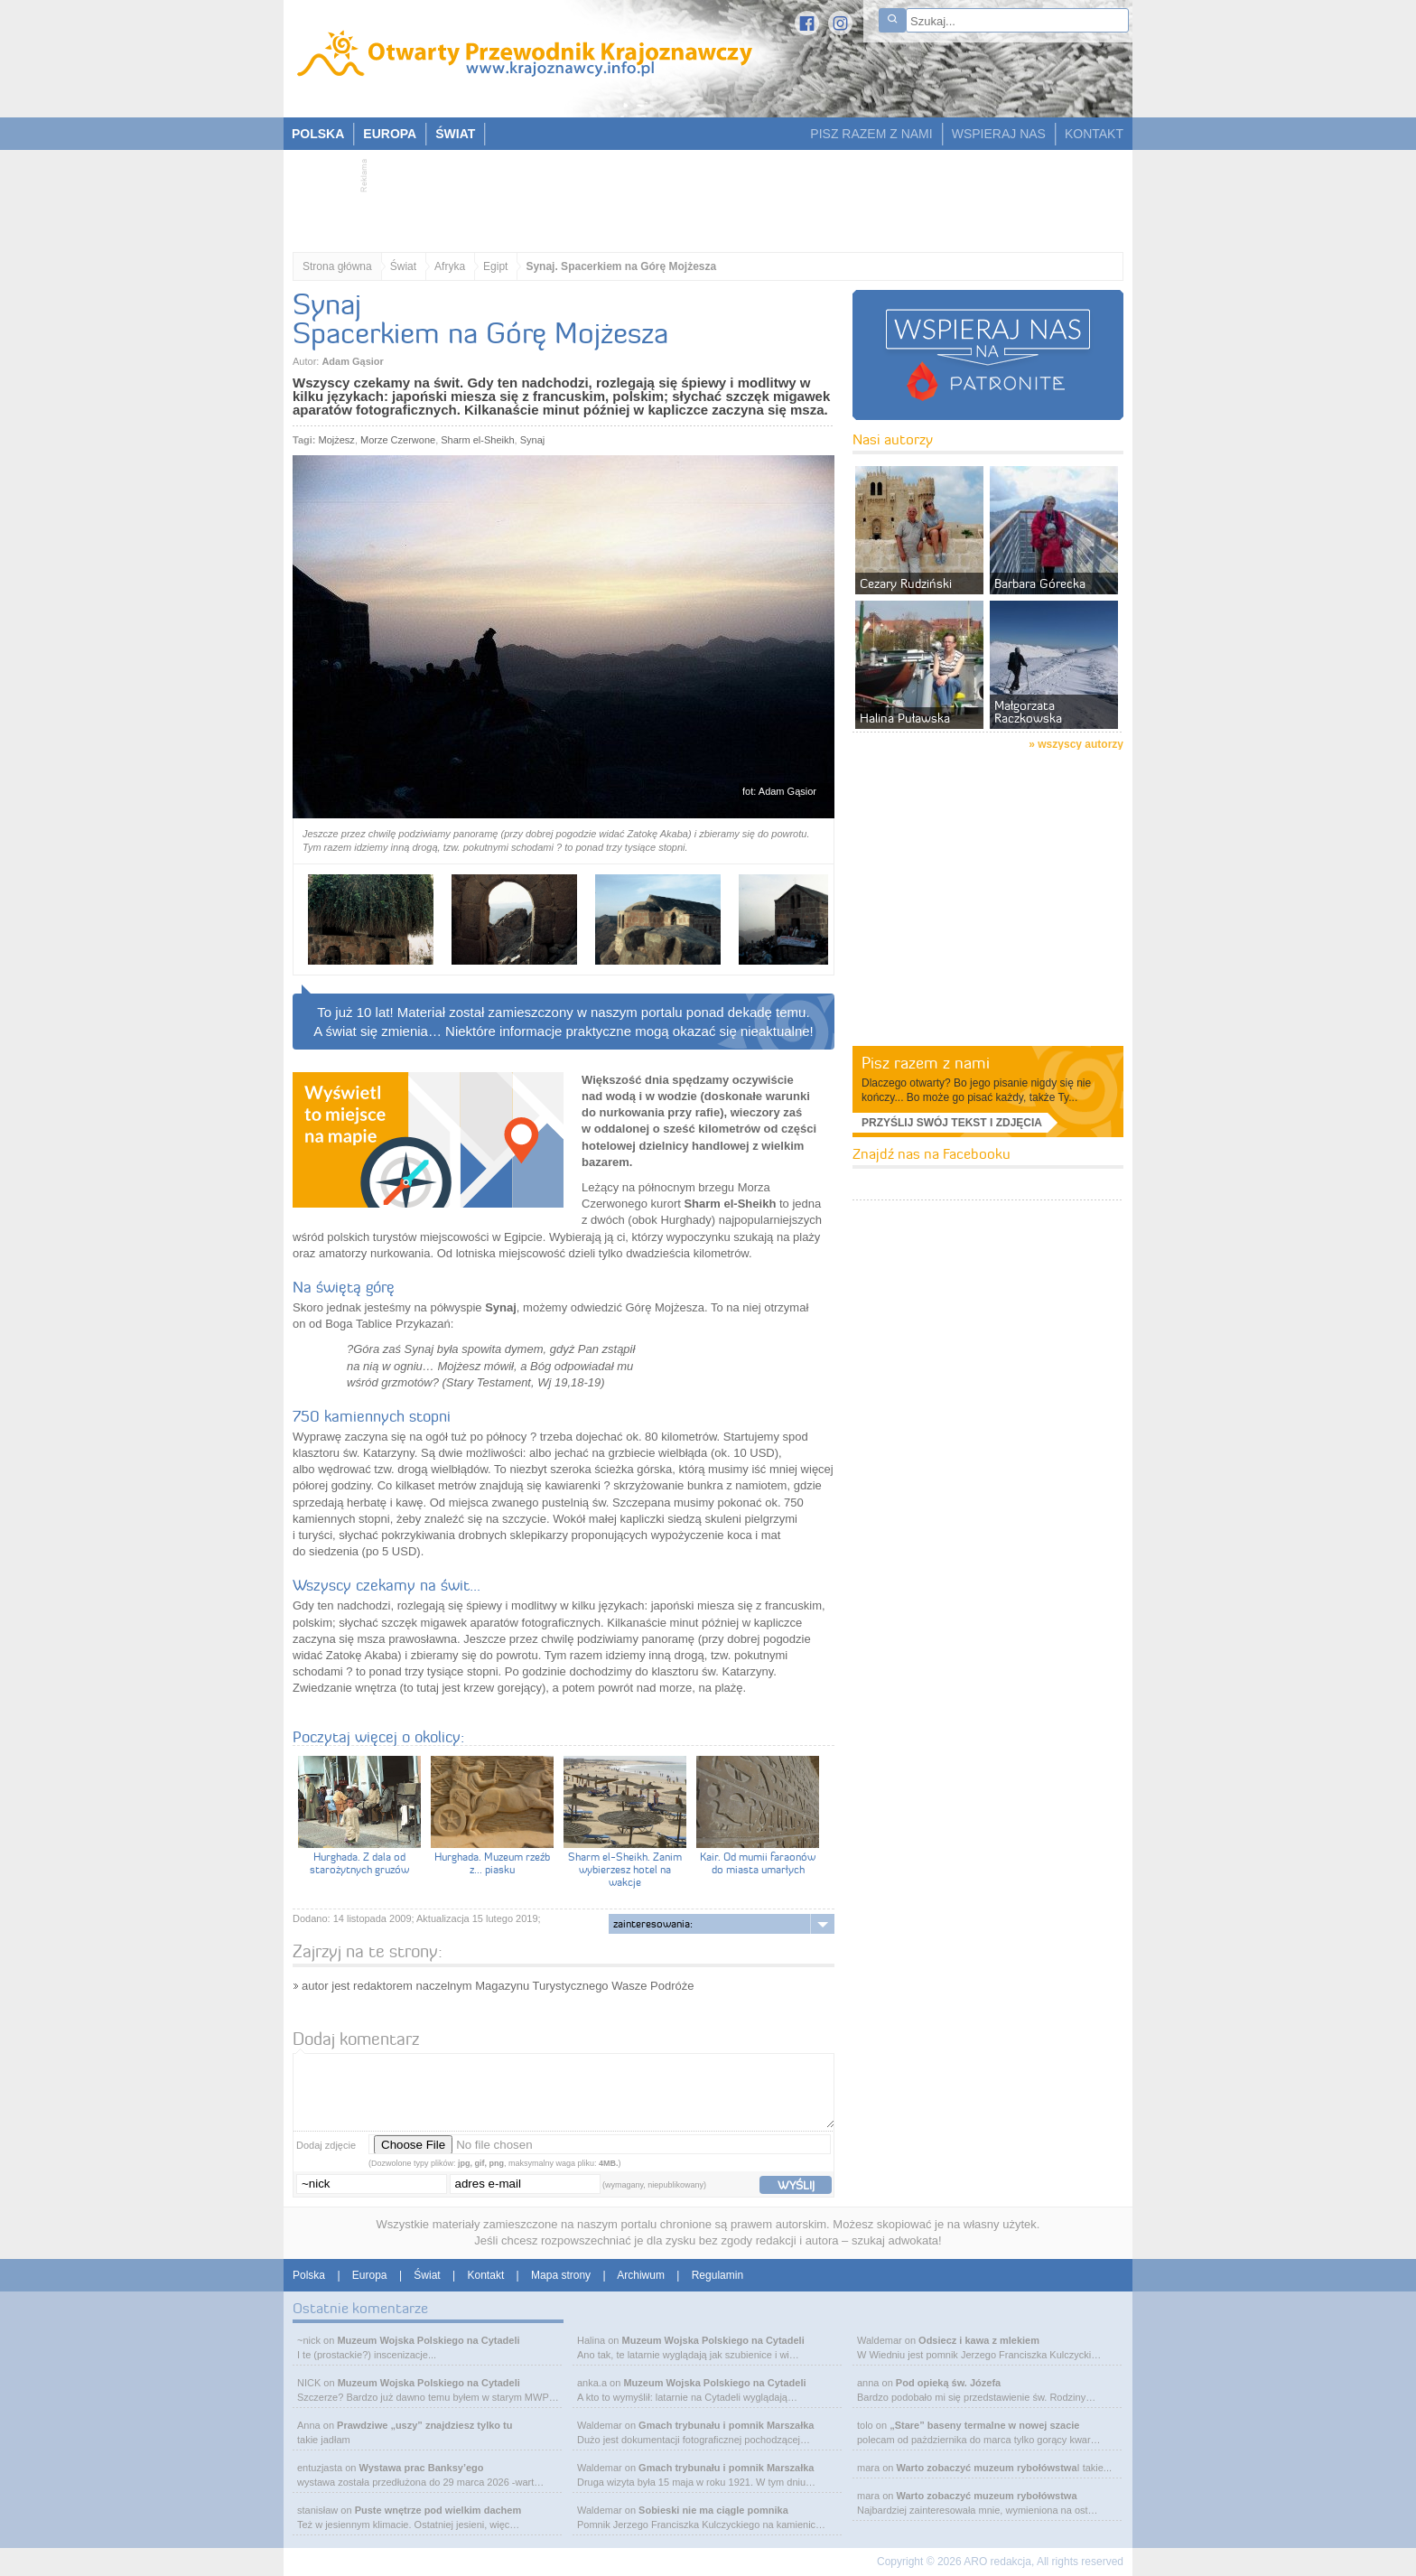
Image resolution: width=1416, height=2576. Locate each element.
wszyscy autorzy (1080, 744)
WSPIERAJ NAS (999, 133)
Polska (309, 2275)
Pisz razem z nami (926, 1062)
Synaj (532, 439)
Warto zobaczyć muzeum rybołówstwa (986, 2467)
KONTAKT (1094, 133)
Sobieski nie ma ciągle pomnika (713, 2510)
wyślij (796, 2185)
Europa (369, 2275)
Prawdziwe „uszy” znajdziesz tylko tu (424, 2425)
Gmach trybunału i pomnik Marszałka (726, 2425)
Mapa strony (561, 2275)
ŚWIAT (455, 133)
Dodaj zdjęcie (326, 2145)
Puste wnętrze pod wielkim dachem (438, 2510)
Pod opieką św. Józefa (948, 2382)
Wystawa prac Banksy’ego (421, 2467)
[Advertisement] (699, 195)
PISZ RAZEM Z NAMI (871, 133)
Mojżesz (337, 439)
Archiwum (641, 2275)
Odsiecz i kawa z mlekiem (978, 2340)
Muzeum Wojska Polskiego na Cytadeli (428, 2340)
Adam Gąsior (352, 361)
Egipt (495, 266)
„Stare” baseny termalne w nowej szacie (984, 2425)
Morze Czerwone (397, 439)
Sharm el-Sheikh (477, 439)
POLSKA (318, 133)
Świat (403, 266)
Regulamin (717, 2275)
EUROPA (389, 133)
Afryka (449, 266)
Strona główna (337, 266)
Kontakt (486, 2275)
